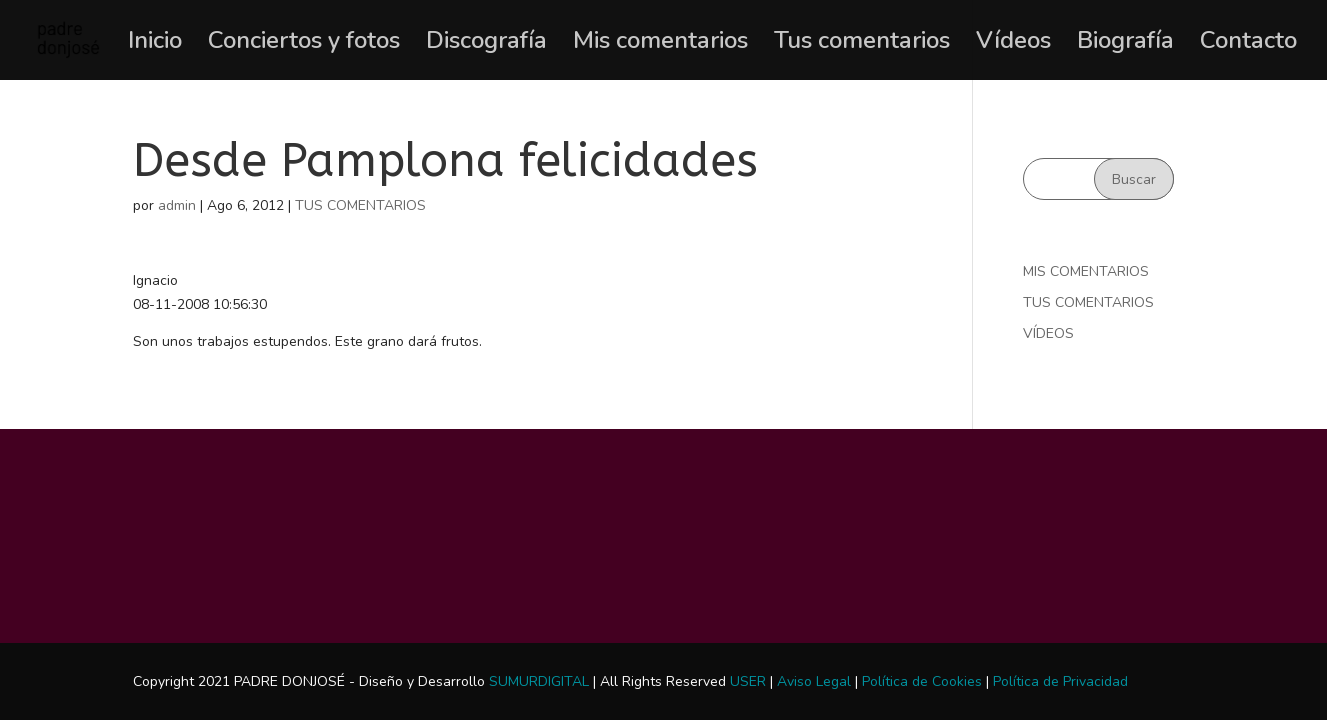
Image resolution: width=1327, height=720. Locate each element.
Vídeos (1013, 44)
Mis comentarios (660, 44)
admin (177, 205)
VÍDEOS (1048, 333)
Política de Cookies (922, 681)
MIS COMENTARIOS (1086, 271)
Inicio (155, 44)
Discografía (486, 44)
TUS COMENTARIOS (360, 205)
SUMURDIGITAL (539, 681)
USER (748, 681)
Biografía (1125, 44)
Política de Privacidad (1060, 681)
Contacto (1248, 44)
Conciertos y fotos (304, 44)
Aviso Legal (814, 681)
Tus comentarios (862, 44)
